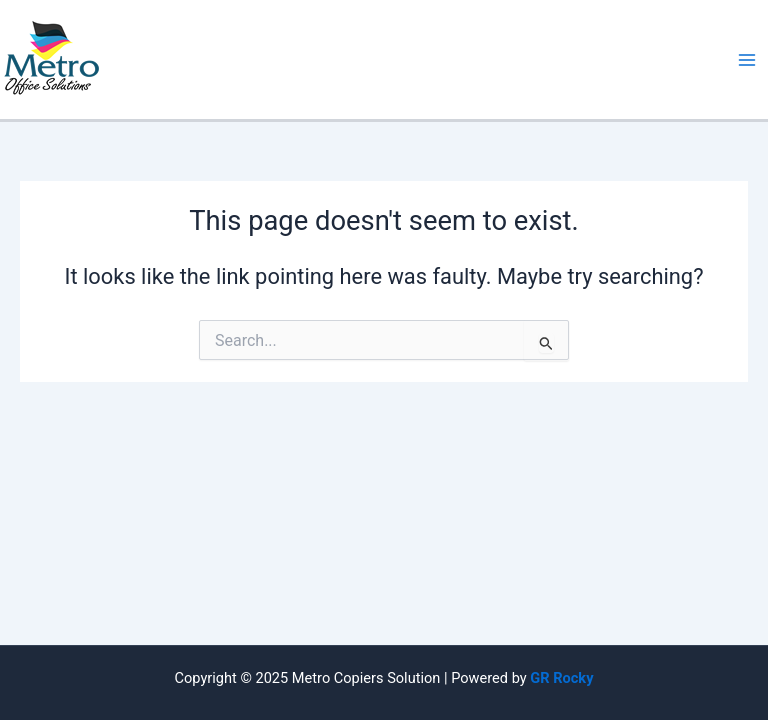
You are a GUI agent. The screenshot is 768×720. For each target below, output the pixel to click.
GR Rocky (561, 678)
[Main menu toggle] (747, 60)
